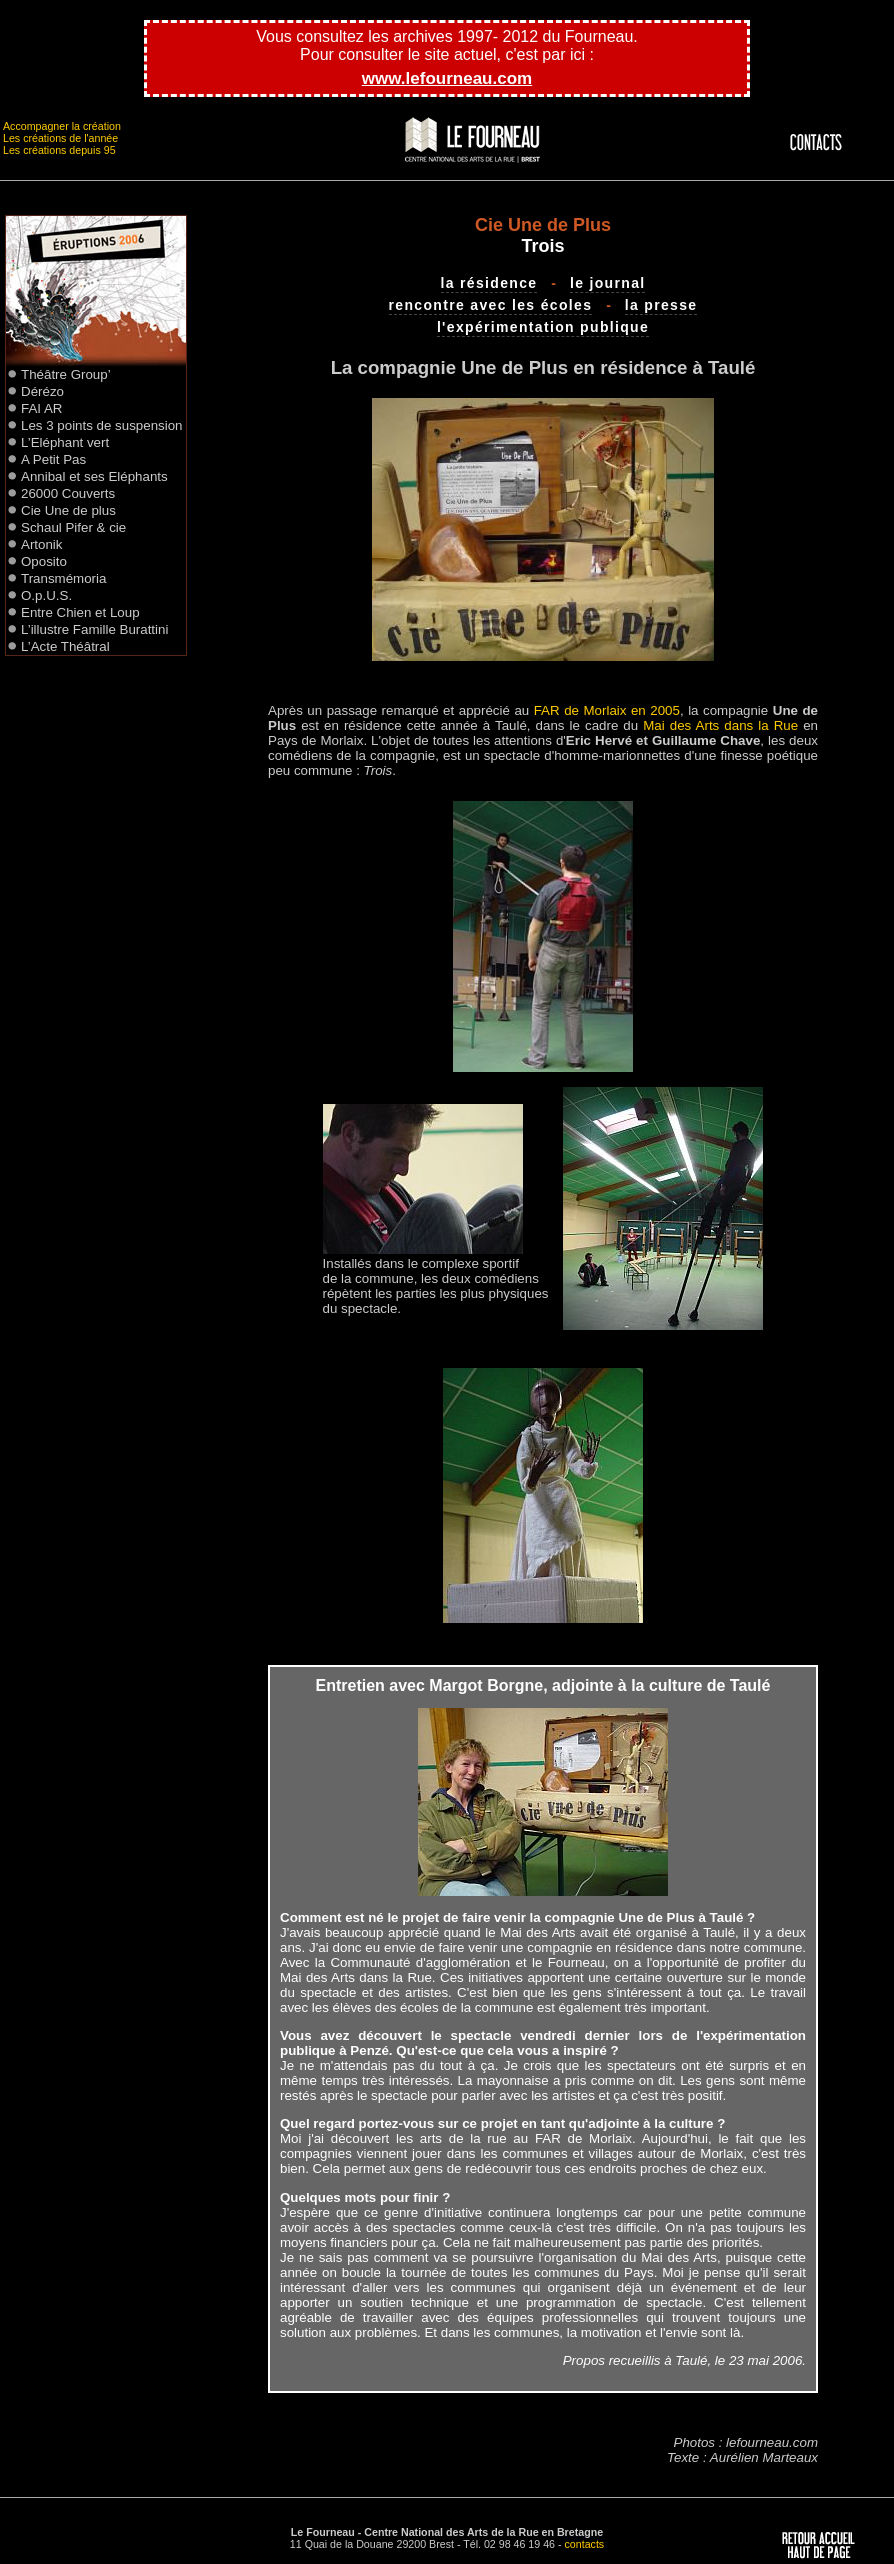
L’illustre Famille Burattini (94, 629)
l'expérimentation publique (543, 327)
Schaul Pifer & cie (73, 527)
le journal (608, 283)
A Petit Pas (53, 459)
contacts (585, 2544)
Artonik (41, 544)
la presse (661, 305)
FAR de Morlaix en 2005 (607, 710)
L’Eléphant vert (65, 442)
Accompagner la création (62, 126)
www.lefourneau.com (447, 78)
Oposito (44, 561)
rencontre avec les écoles (491, 305)
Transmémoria (63, 578)
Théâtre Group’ (66, 374)
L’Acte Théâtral (65, 646)
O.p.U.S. (46, 595)
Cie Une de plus (68, 510)
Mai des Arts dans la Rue (720, 725)
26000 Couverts (68, 493)
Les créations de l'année (60, 138)
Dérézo (42, 391)
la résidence (489, 283)
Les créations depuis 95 (59, 150)
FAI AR (41, 408)
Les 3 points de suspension (102, 425)
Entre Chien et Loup (80, 612)
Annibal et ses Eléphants (94, 476)
